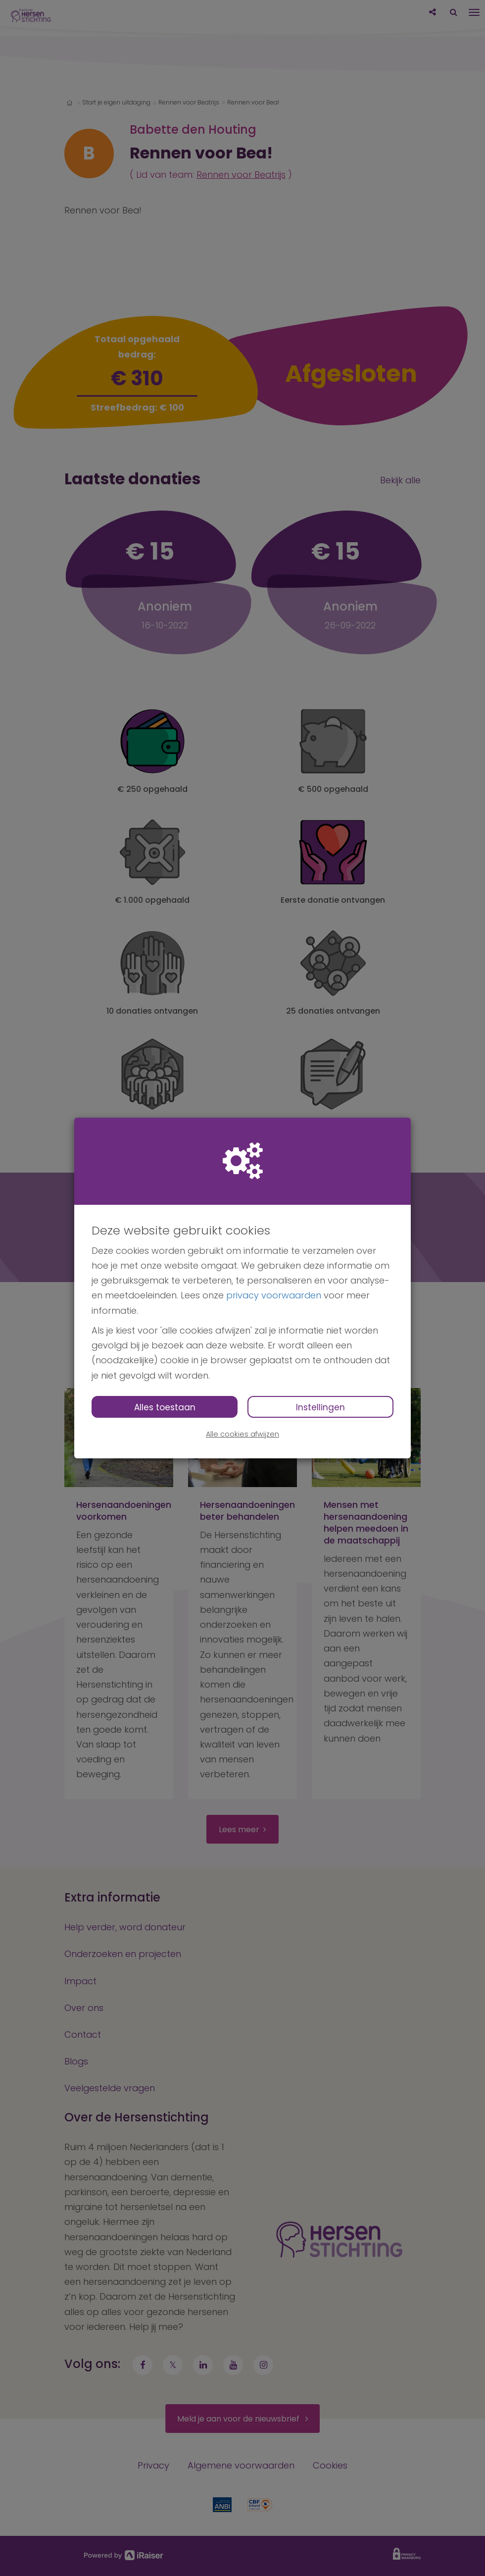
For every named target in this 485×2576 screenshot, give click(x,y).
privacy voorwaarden (273, 1295)
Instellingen (320, 1407)
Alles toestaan (164, 1407)
